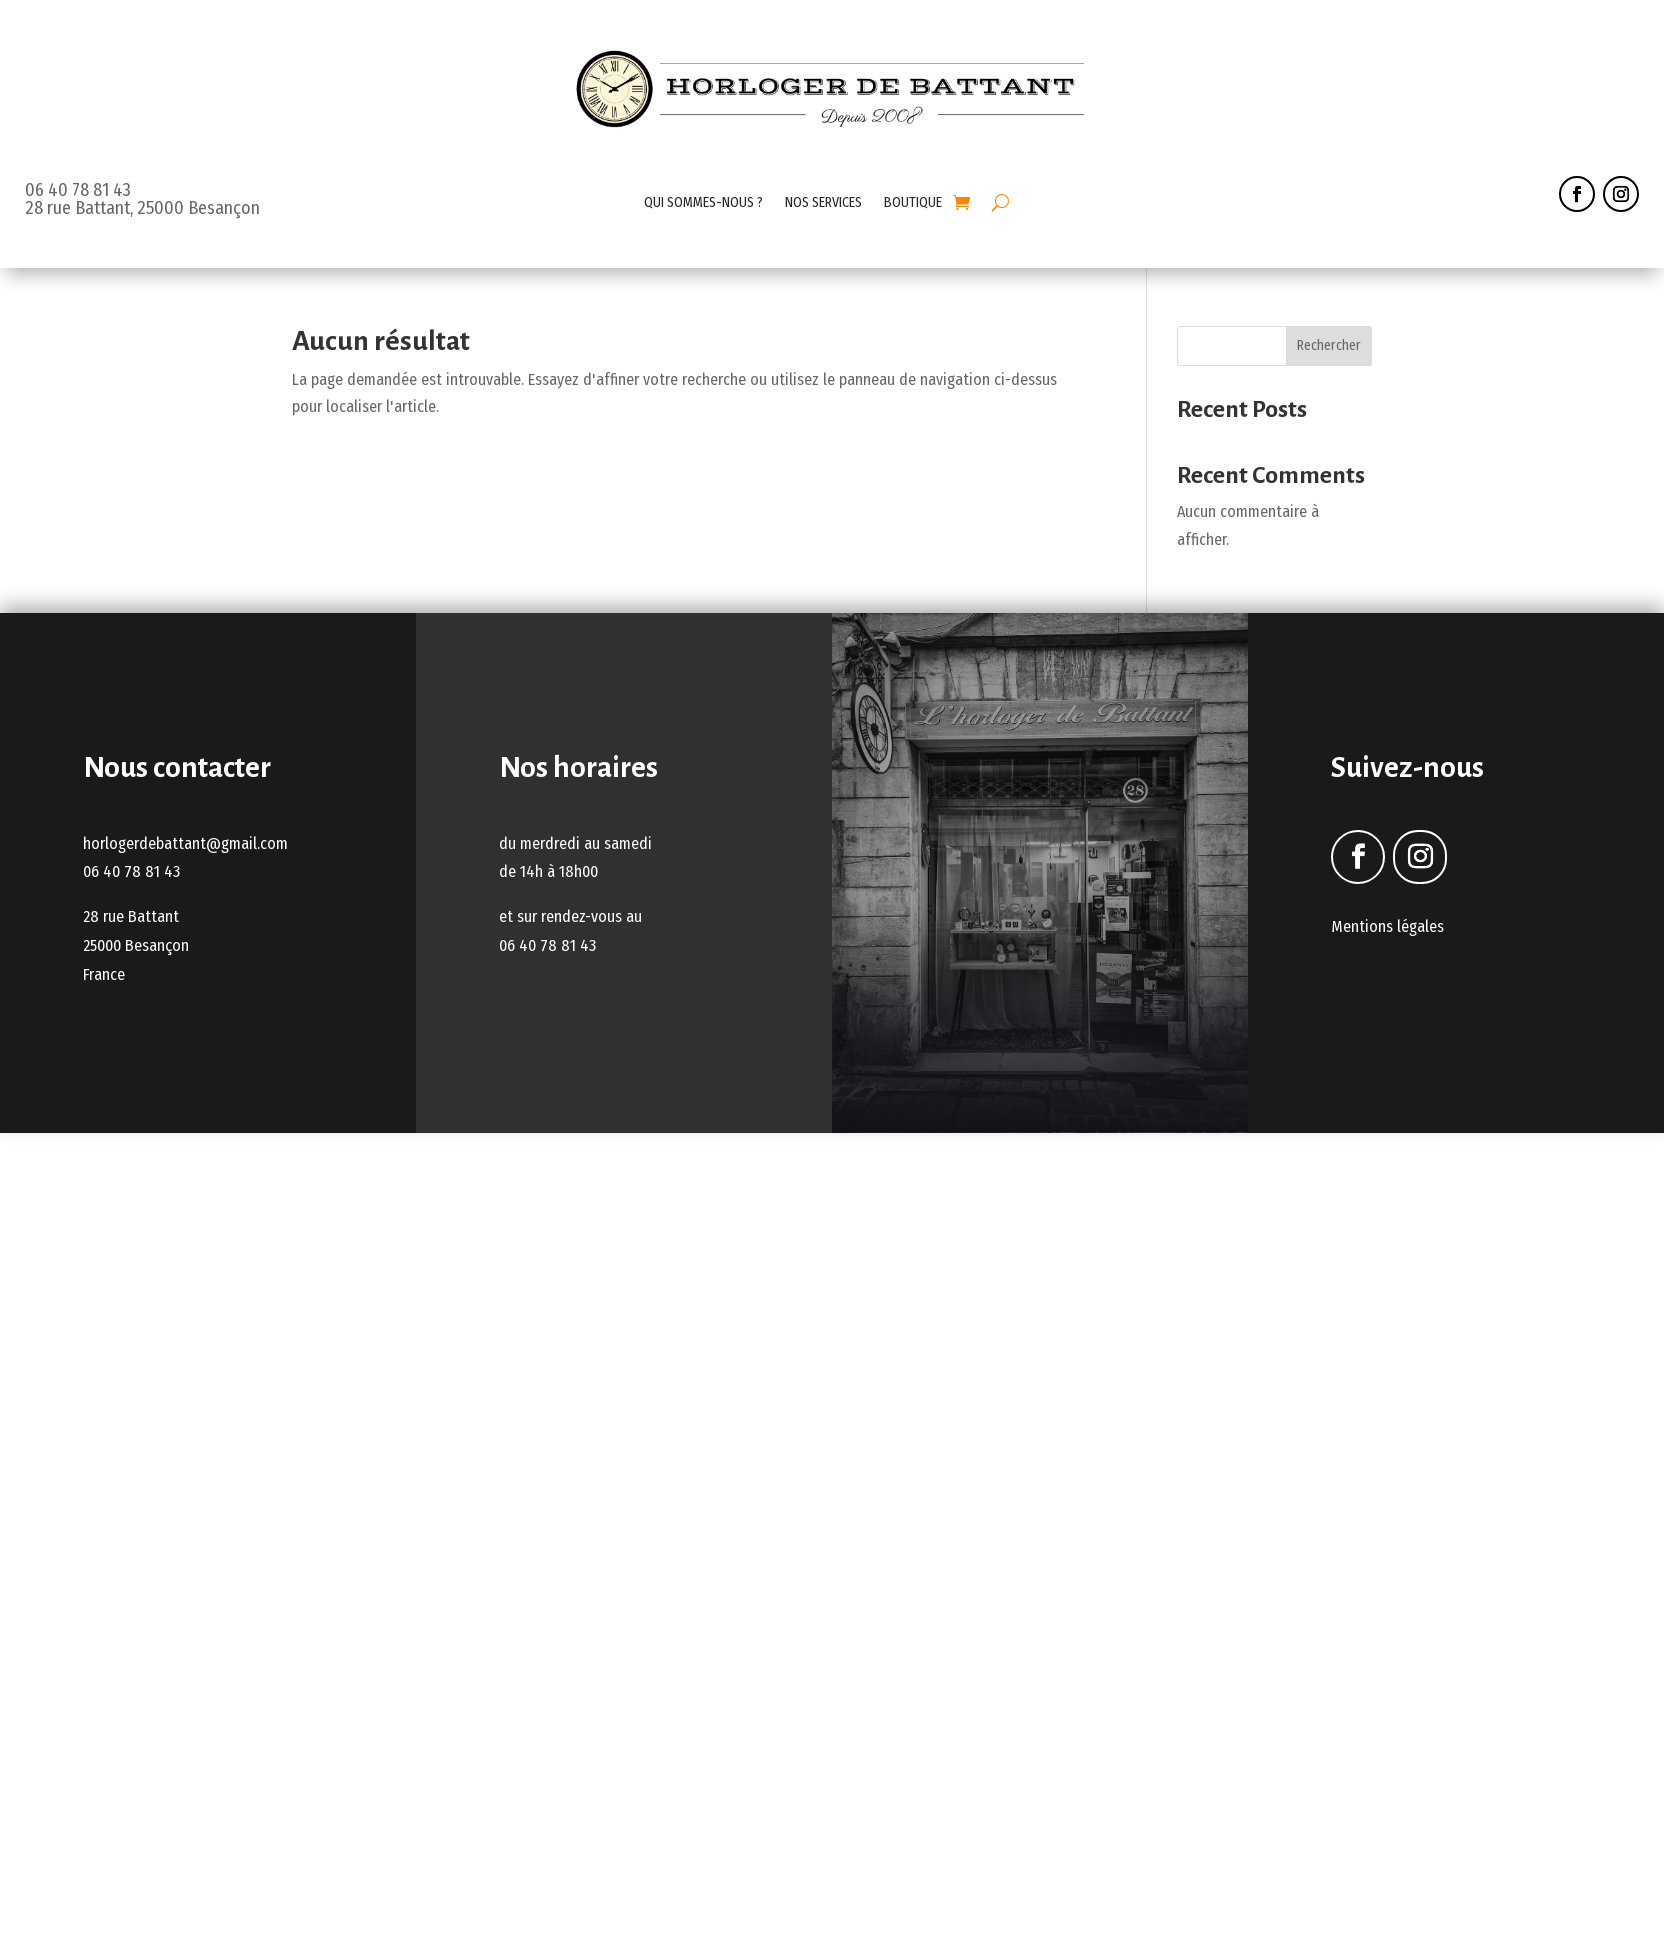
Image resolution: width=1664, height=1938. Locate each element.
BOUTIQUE (913, 202)
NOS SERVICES (823, 202)
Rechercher (1329, 345)
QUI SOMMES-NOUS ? (703, 202)
